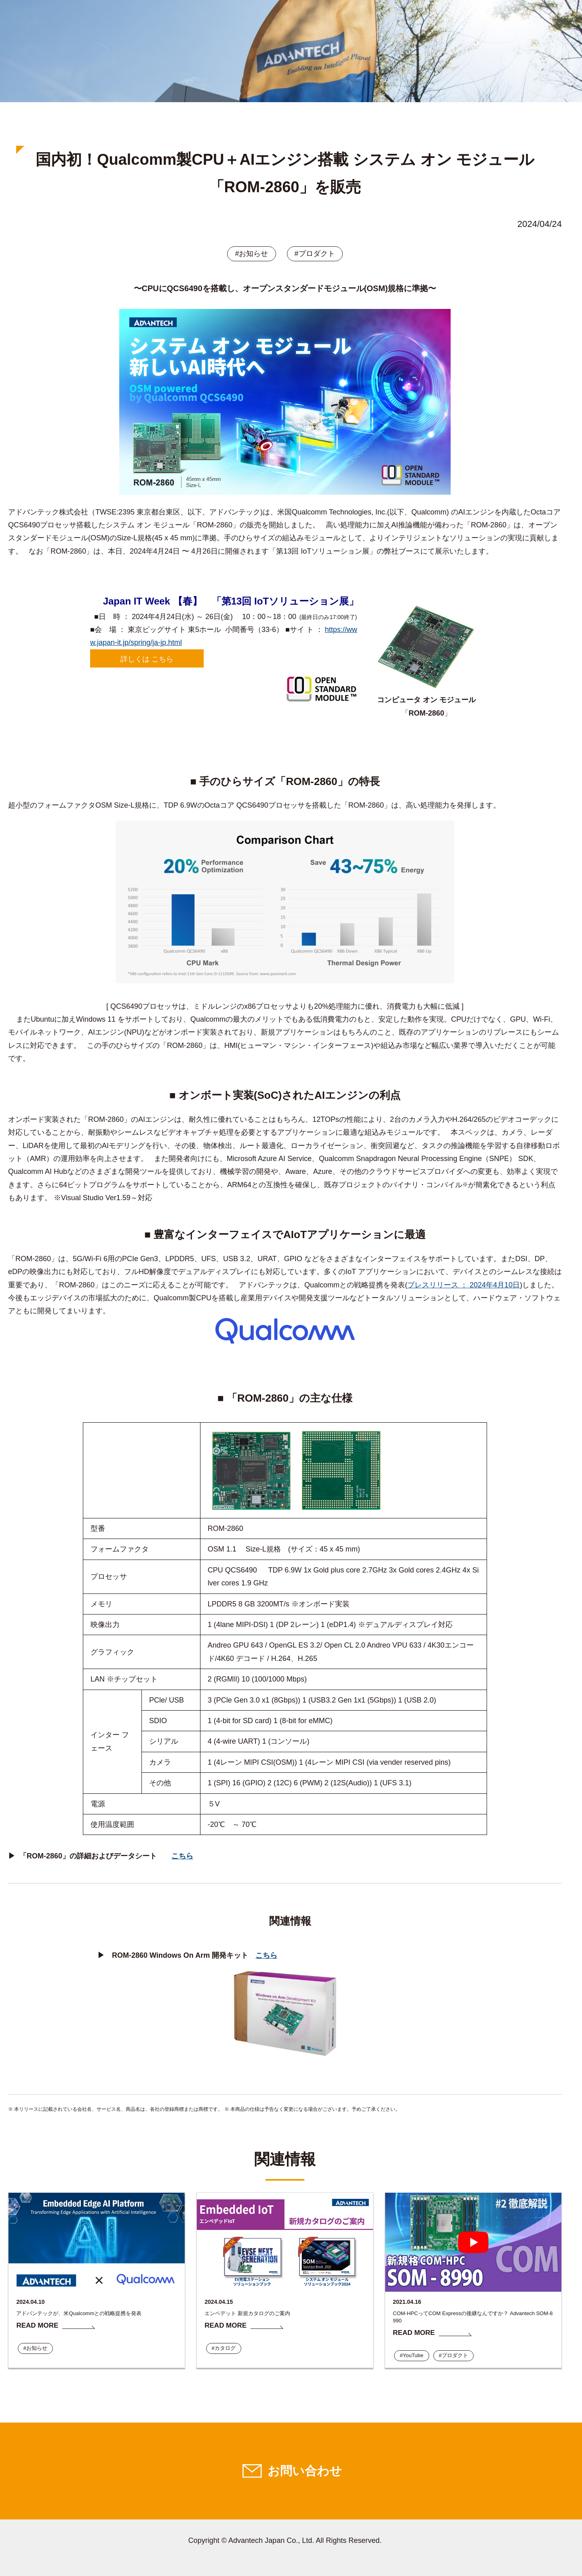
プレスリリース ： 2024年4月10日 (463, 1285)
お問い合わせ (305, 2470)
